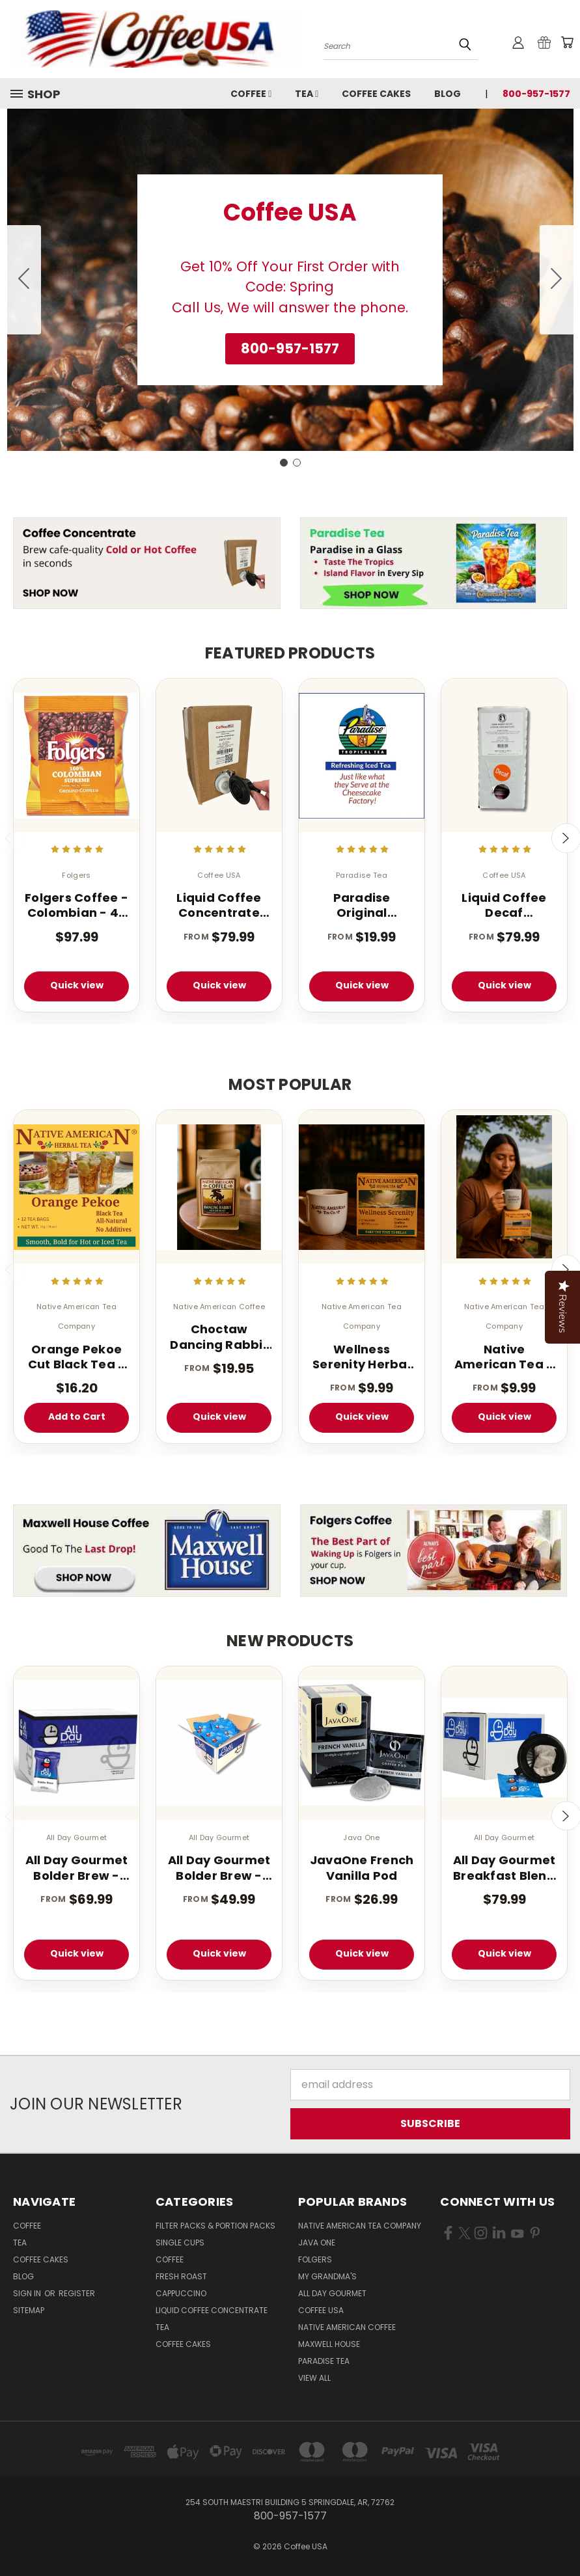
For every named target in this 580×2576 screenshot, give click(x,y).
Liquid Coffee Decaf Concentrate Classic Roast (504, 905)
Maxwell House (329, 2344)
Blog (447, 93)
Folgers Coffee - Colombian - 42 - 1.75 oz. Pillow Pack (76, 905)
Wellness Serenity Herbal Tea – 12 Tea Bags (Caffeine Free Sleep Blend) (361, 1357)
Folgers (315, 2259)
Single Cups (180, 2242)
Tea (306, 93)
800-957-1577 (536, 93)
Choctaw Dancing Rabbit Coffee (219, 1337)
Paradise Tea (324, 2360)
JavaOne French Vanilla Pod (362, 1867)
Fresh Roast (181, 2276)
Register (77, 2293)
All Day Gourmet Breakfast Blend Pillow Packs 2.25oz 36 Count (504, 1867)
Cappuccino (181, 2293)
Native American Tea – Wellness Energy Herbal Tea (504, 1357)
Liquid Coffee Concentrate (212, 2310)
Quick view (77, 985)
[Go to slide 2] (24, 279)
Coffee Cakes (376, 93)
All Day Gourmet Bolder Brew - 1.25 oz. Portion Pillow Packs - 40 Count (219, 1867)
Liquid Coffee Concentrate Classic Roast (218, 905)
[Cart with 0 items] (566, 42)
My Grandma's (327, 2276)
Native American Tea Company (359, 2225)
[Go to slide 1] (284, 463)
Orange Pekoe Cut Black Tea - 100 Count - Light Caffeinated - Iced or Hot (77, 1357)
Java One (316, 2242)
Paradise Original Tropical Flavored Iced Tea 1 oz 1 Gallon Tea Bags (361, 905)
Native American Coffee (347, 2327)
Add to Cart (76, 1416)
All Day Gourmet (332, 2293)
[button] (290, 348)
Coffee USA (321, 2310)
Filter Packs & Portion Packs (215, 2225)
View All (314, 2377)
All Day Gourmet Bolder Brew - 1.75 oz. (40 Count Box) (76, 1867)
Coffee (250, 93)
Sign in (28, 2293)
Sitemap (28, 2310)
